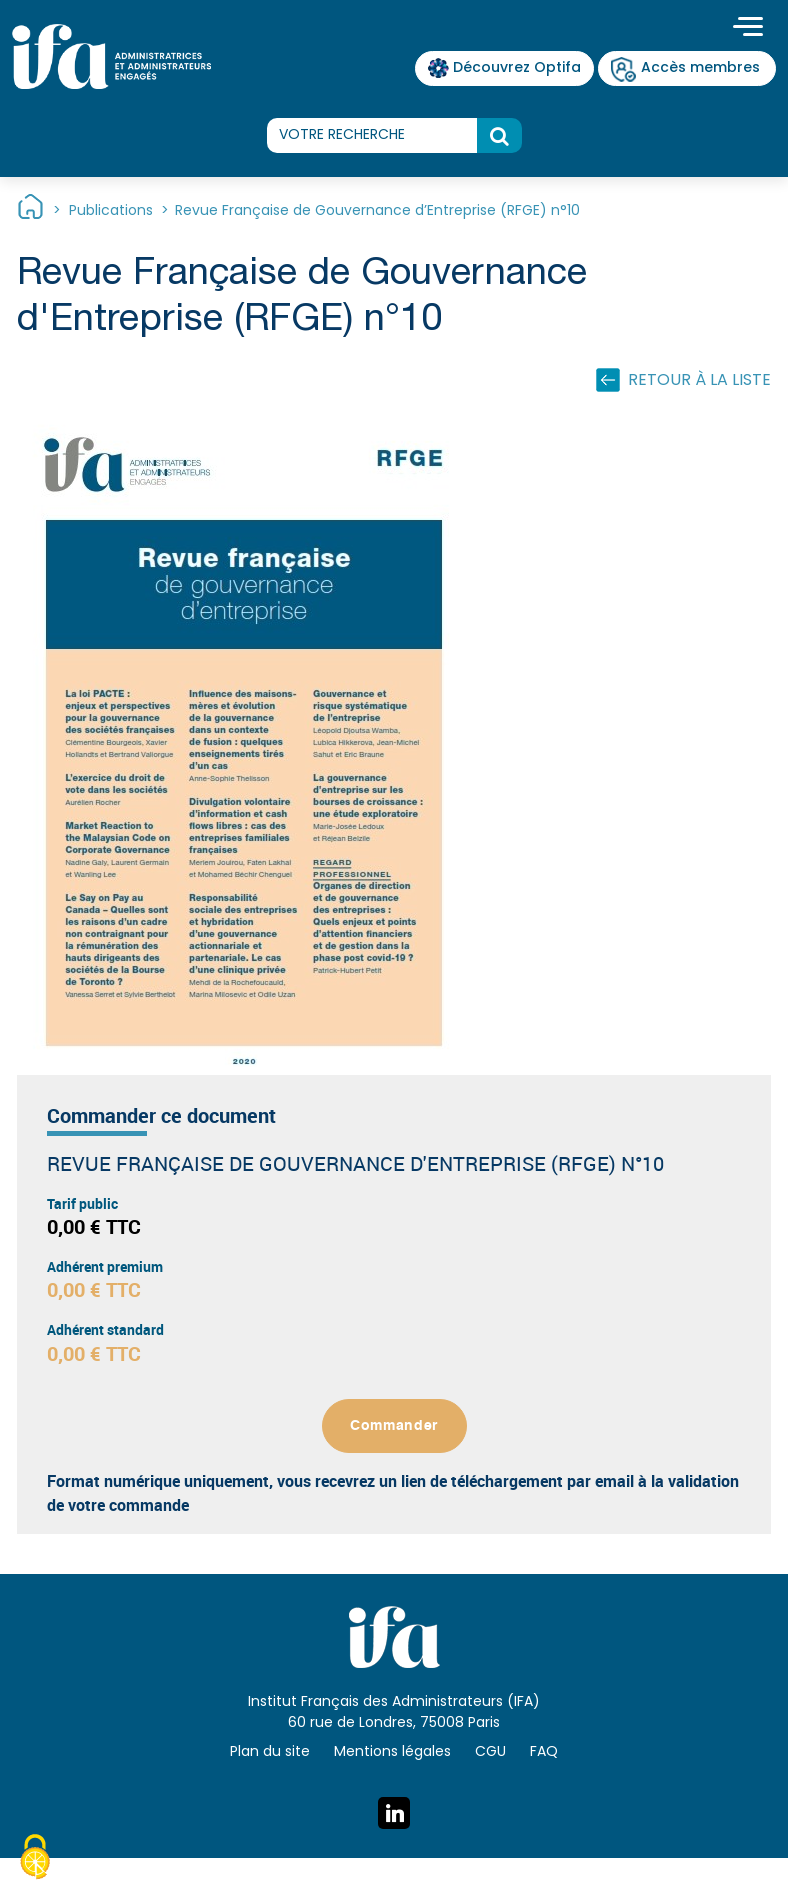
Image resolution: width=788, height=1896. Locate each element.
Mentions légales (392, 1752)
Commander (394, 1426)
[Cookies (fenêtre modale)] (35, 1860)
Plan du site (270, 1752)
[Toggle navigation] (748, 29)
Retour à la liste (699, 381)
